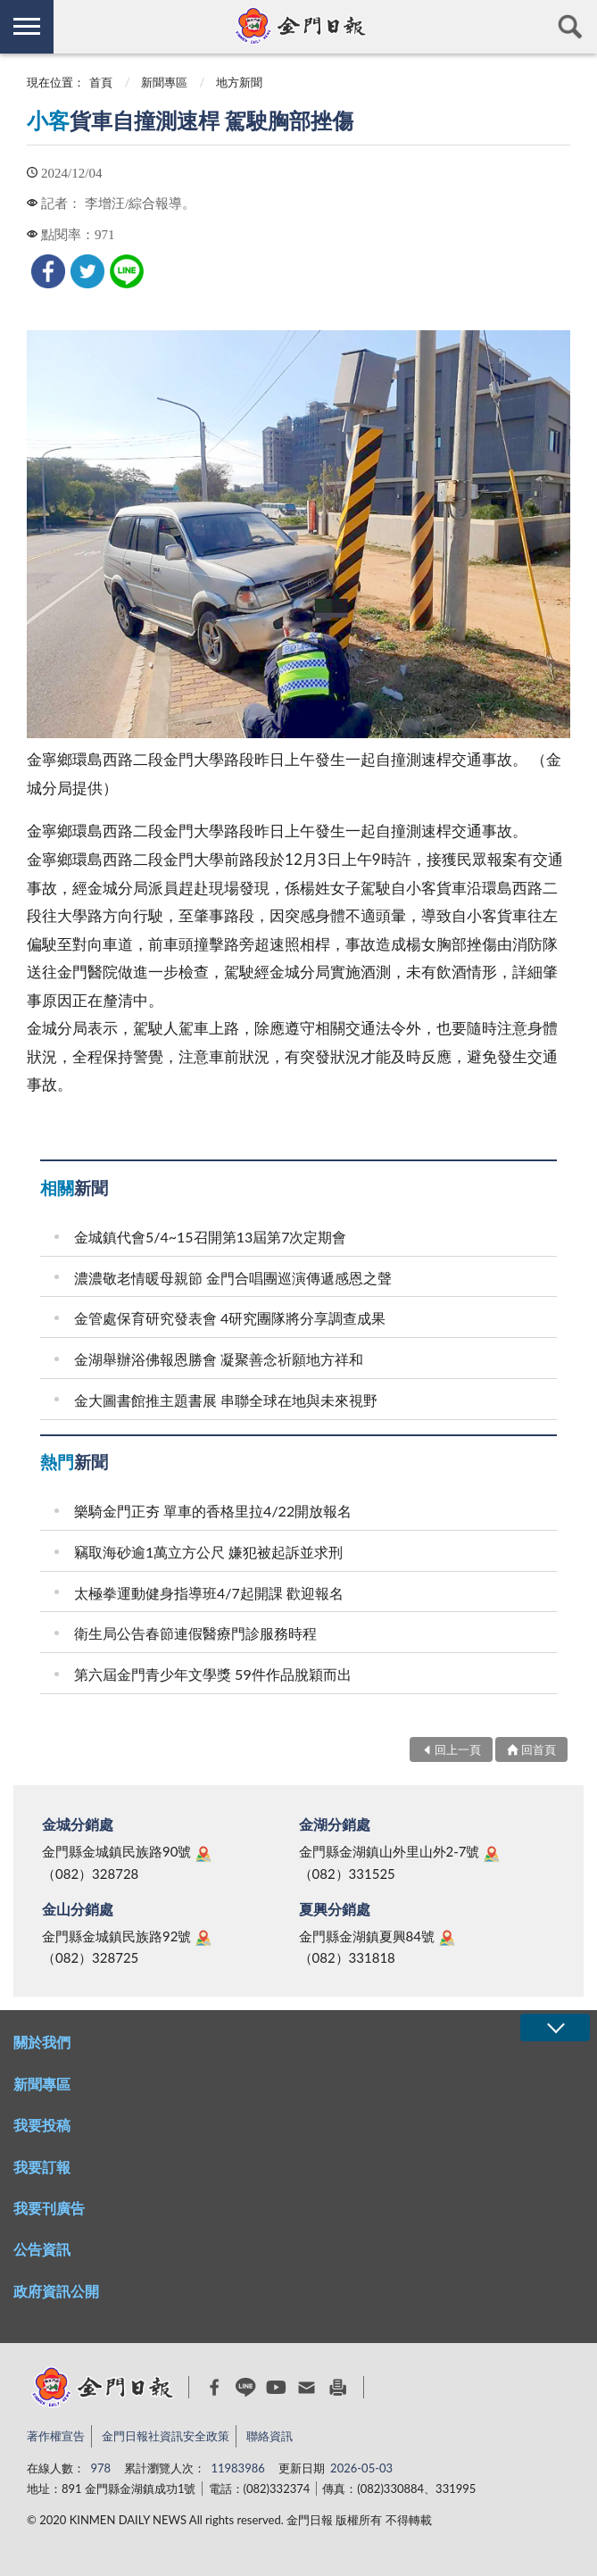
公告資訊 (41, 2248)
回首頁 (538, 1749)
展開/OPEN (555, 2027)
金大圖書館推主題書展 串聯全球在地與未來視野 (225, 1400)
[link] (48, 271)
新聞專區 (164, 82)
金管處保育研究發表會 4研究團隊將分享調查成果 (230, 1317)
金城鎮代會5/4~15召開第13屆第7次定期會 (210, 1236)
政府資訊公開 (56, 2290)
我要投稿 (41, 2124)
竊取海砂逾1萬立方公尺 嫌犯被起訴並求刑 (208, 1551)
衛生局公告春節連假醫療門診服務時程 (195, 1633)
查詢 (570, 27)
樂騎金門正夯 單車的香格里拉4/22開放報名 (213, 1510)
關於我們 (41, 2041)
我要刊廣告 (49, 2207)
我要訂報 (41, 2166)
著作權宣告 (56, 2436)
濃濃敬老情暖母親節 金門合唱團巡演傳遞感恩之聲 (233, 1277)
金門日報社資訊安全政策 (165, 2436)
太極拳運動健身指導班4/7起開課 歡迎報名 (209, 1592)
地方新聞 (239, 82)
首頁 (100, 82)
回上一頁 (458, 1749)
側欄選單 (26, 26)
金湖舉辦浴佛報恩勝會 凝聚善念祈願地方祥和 (218, 1358)
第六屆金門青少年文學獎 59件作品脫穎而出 (213, 1674)
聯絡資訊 (269, 2436)
